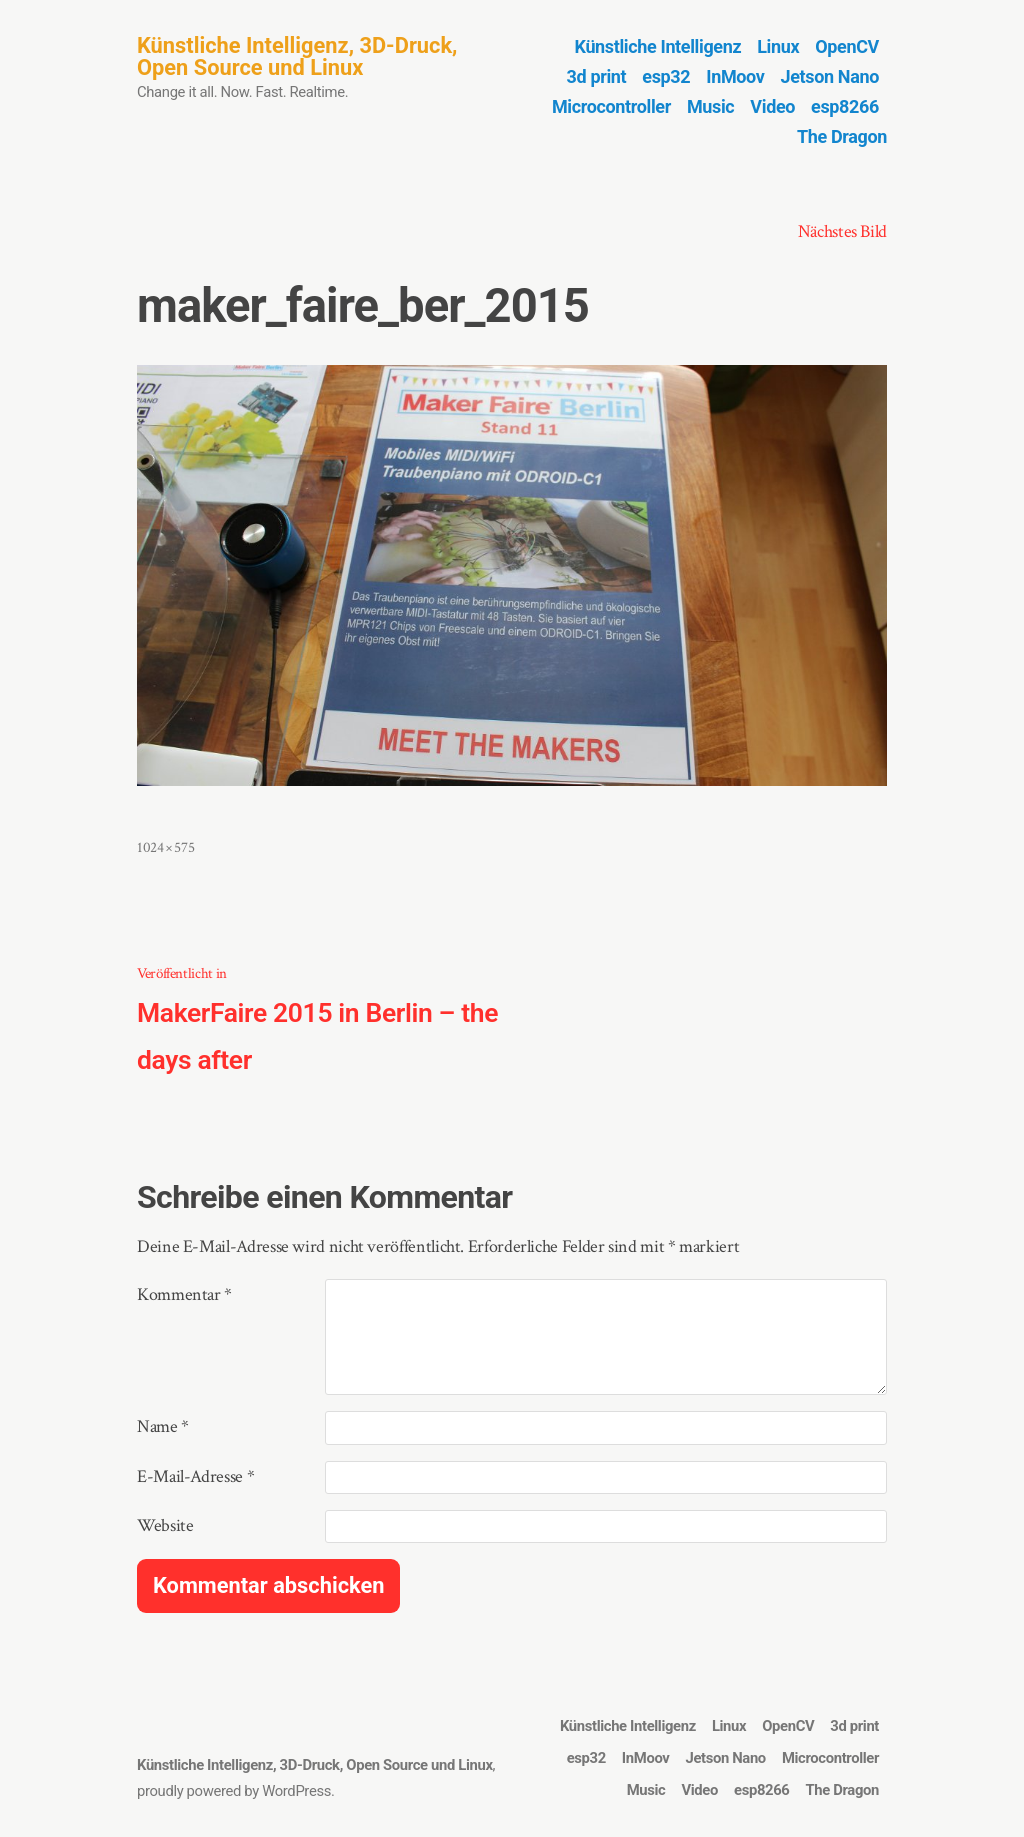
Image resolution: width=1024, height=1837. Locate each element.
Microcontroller (611, 106)
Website (165, 1525)
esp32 (666, 76)
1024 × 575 (165, 847)
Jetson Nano (830, 76)
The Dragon (842, 136)
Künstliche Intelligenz (658, 46)
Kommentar (184, 1294)
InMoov (735, 76)
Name (163, 1426)
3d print (597, 76)
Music (710, 106)
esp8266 (845, 106)
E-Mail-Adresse (195, 1476)
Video (772, 106)
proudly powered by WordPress (234, 1791)
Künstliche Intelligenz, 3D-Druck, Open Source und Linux (297, 56)
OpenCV (847, 46)
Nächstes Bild (842, 231)
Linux (778, 46)
